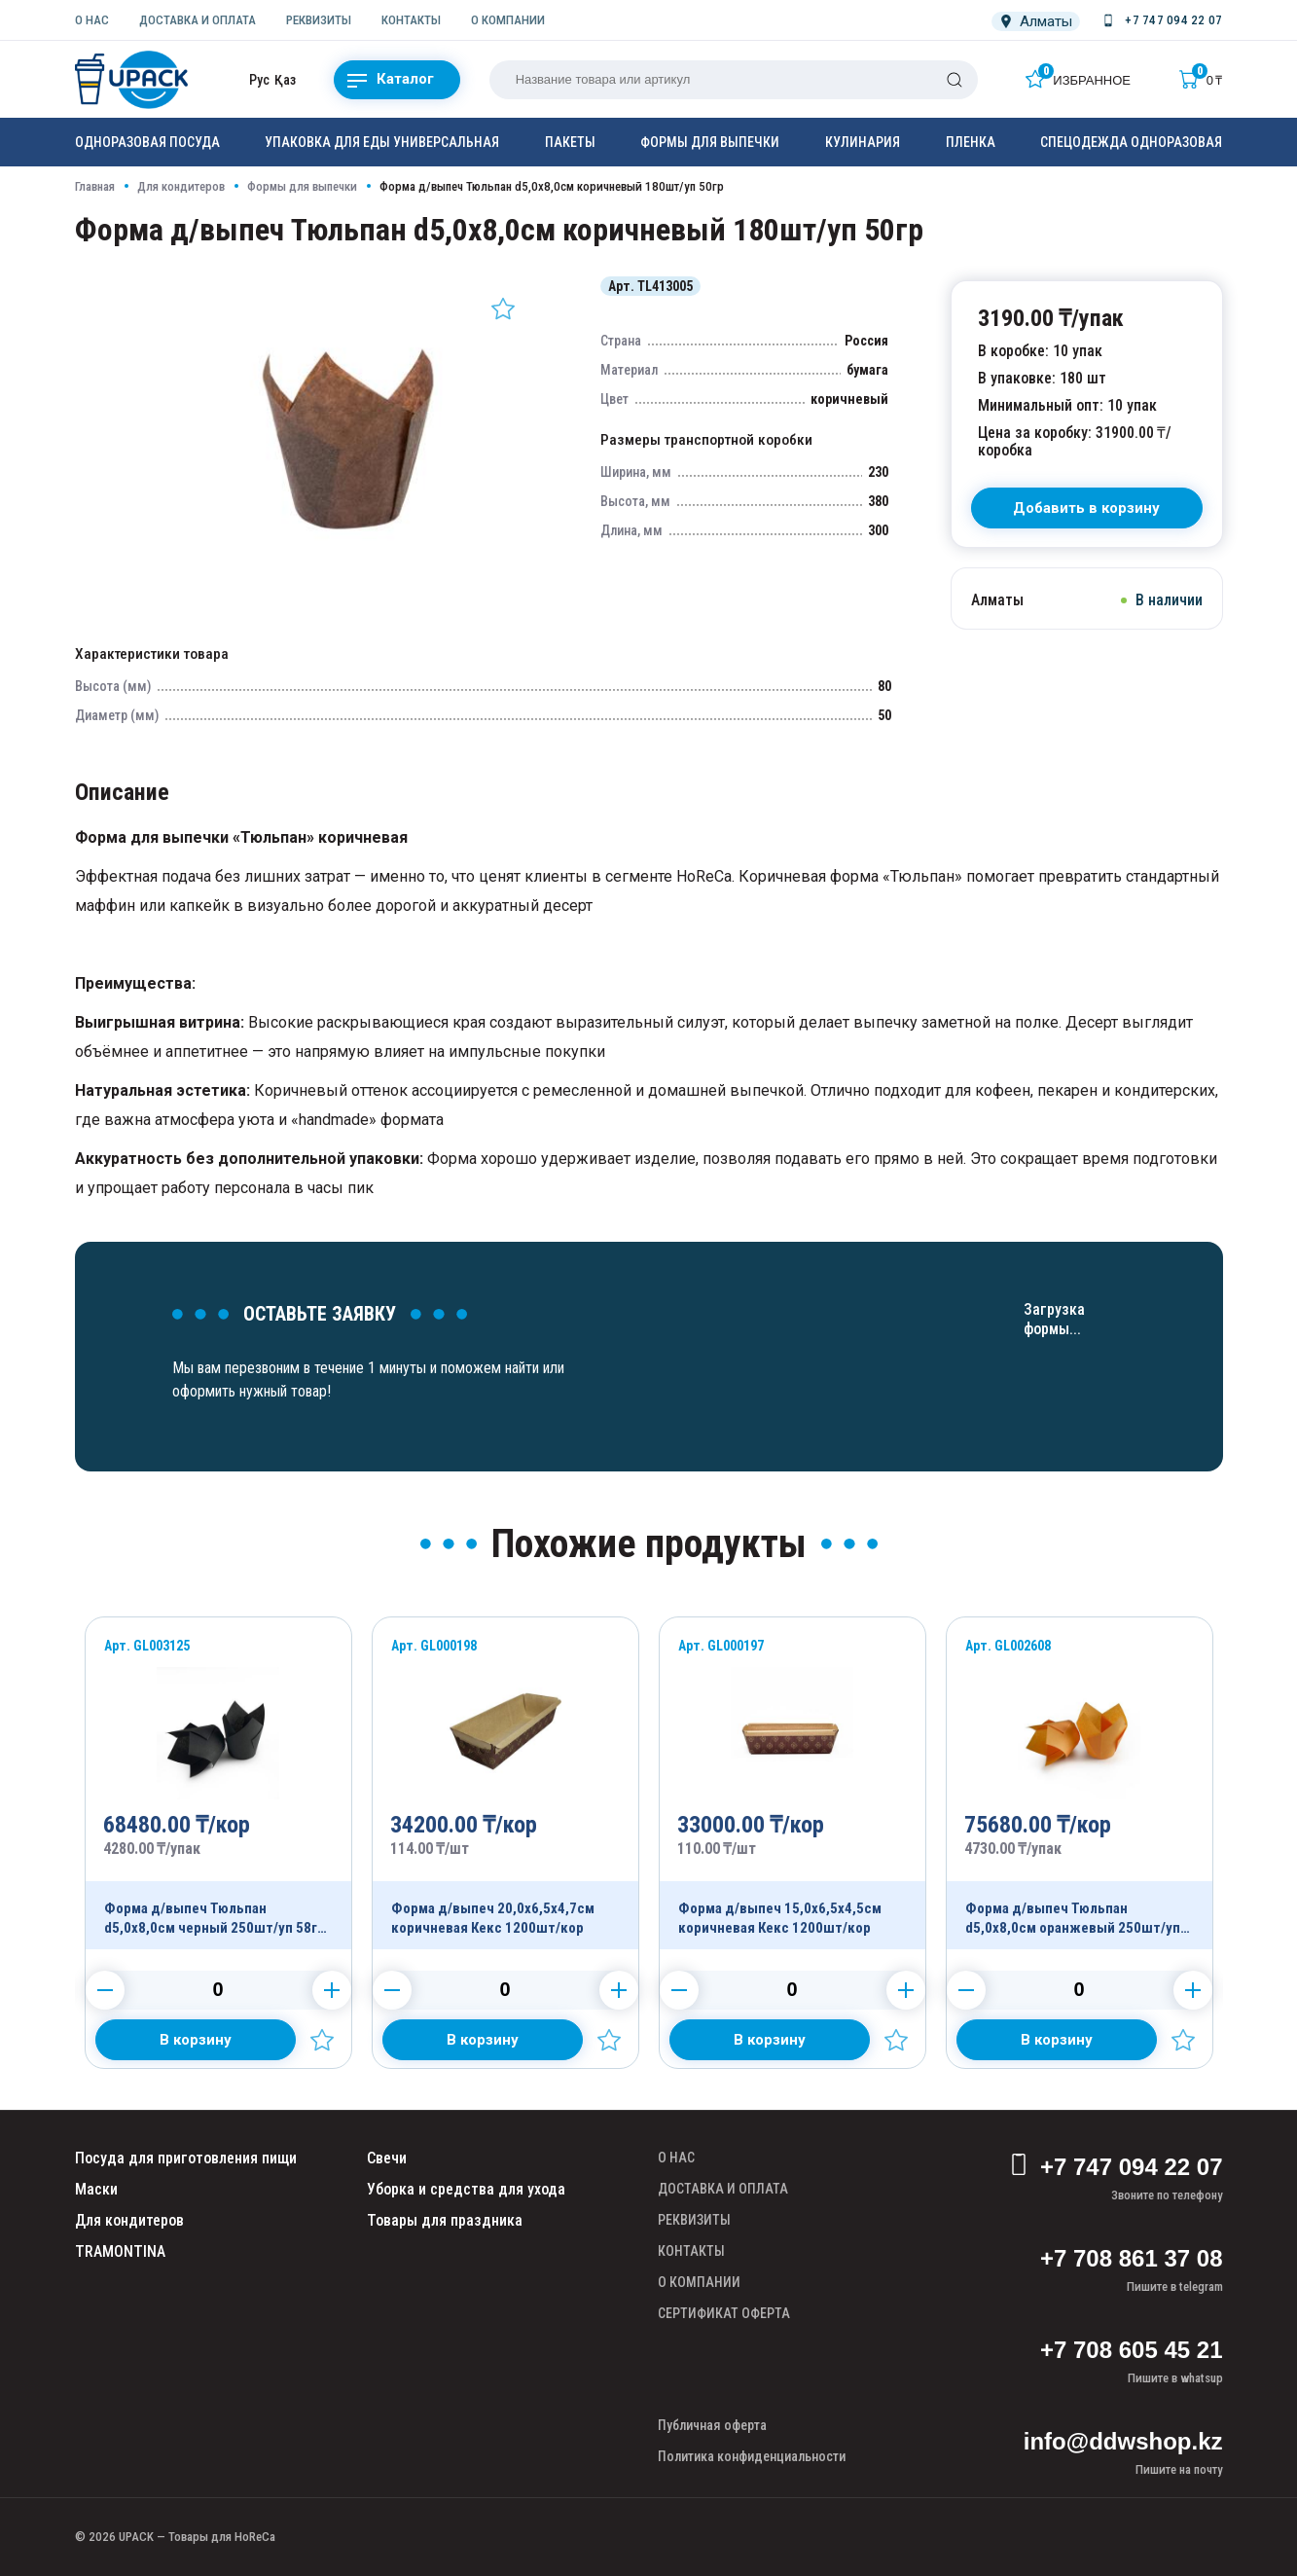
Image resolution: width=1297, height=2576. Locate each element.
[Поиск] (954, 79)
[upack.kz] (133, 80)
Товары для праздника (444, 2220)
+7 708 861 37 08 (1131, 2258)
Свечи (387, 2158)
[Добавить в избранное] (503, 308)
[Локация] (1035, 21)
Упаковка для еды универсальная (382, 142)
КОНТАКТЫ (411, 20)
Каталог (390, 80)
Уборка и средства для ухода (466, 2189)
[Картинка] (352, 578)
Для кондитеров (181, 186)
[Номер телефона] (1160, 20)
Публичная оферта (712, 2425)
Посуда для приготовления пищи (186, 2158)
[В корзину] (1087, 508)
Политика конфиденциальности (752, 2456)
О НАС (92, 20)
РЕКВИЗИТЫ (318, 20)
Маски (96, 2189)
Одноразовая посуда (147, 142)
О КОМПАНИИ (508, 20)
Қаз (285, 80)
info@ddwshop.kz (1123, 2441)
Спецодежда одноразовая (1131, 142)
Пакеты (570, 142)
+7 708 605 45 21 (1131, 2350)
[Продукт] (218, 1783)
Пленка (970, 142)
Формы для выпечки (709, 142)
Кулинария (862, 142)
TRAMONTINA (120, 2251)
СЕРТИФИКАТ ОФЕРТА (724, 2313)
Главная (95, 186)
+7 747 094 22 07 (1115, 2167)
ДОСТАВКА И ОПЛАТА (197, 20)
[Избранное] (1078, 79)
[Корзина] (1201, 79)
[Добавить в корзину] (195, 2039)
